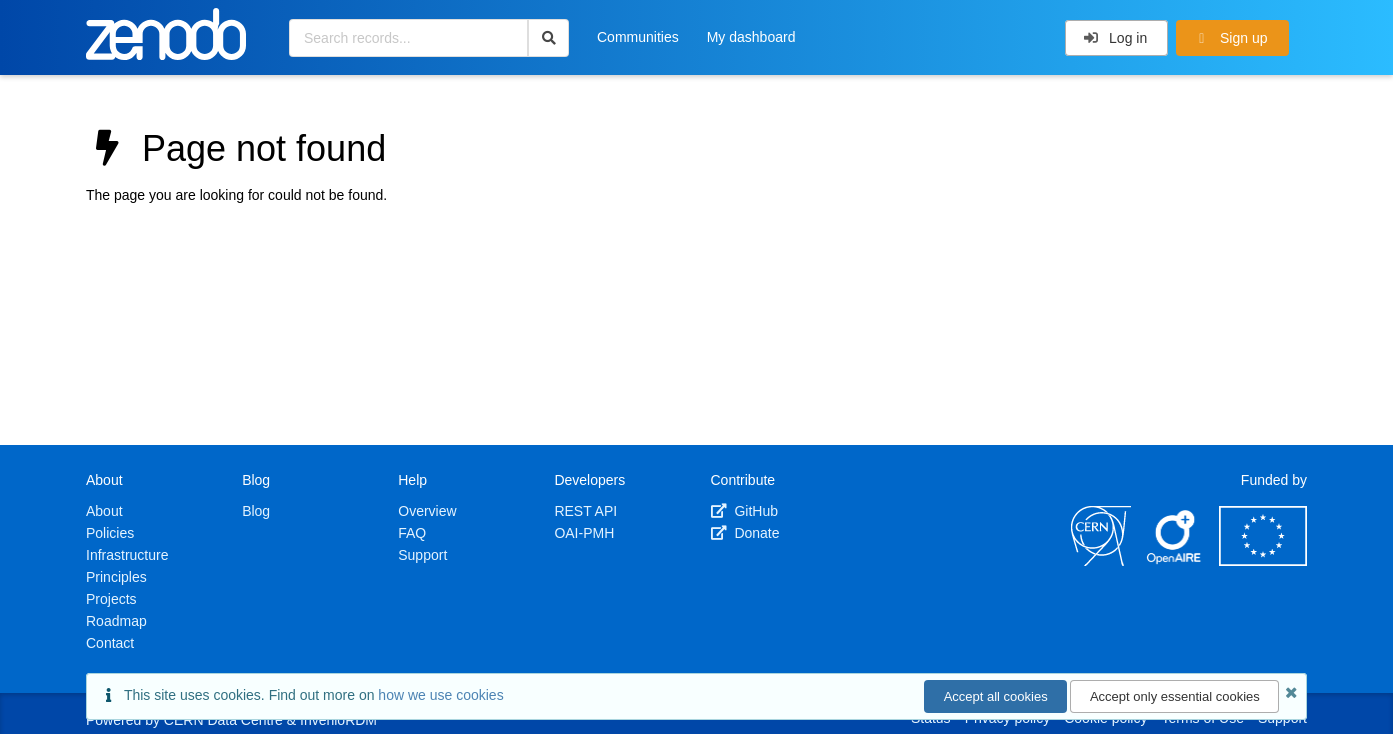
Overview (427, 511)
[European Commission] (1263, 561)
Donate (745, 533)
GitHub (744, 511)
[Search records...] (408, 38)
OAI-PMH (584, 533)
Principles (116, 577)
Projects (111, 599)
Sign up (1231, 38)
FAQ (412, 533)
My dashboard (751, 37)
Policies (110, 533)
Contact (110, 643)
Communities (638, 37)
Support (422, 555)
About (104, 511)
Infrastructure (127, 555)
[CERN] (1101, 561)
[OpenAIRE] (1175, 561)
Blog (256, 511)
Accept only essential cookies (1175, 696)
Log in (1115, 38)
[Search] (548, 38)
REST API (585, 511)
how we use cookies (440, 695)
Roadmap (116, 621)
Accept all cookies (996, 696)
